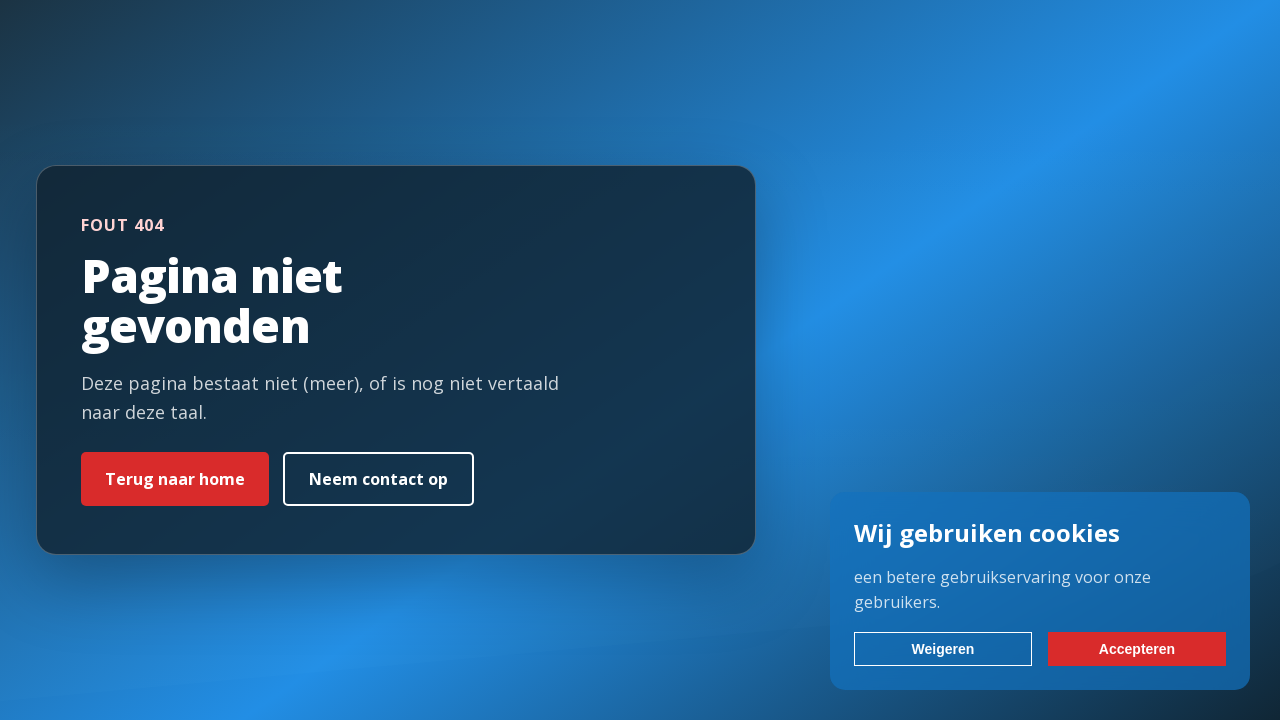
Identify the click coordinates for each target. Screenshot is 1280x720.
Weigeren (943, 649)
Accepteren (1137, 649)
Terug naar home (175, 479)
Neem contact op (378, 479)
